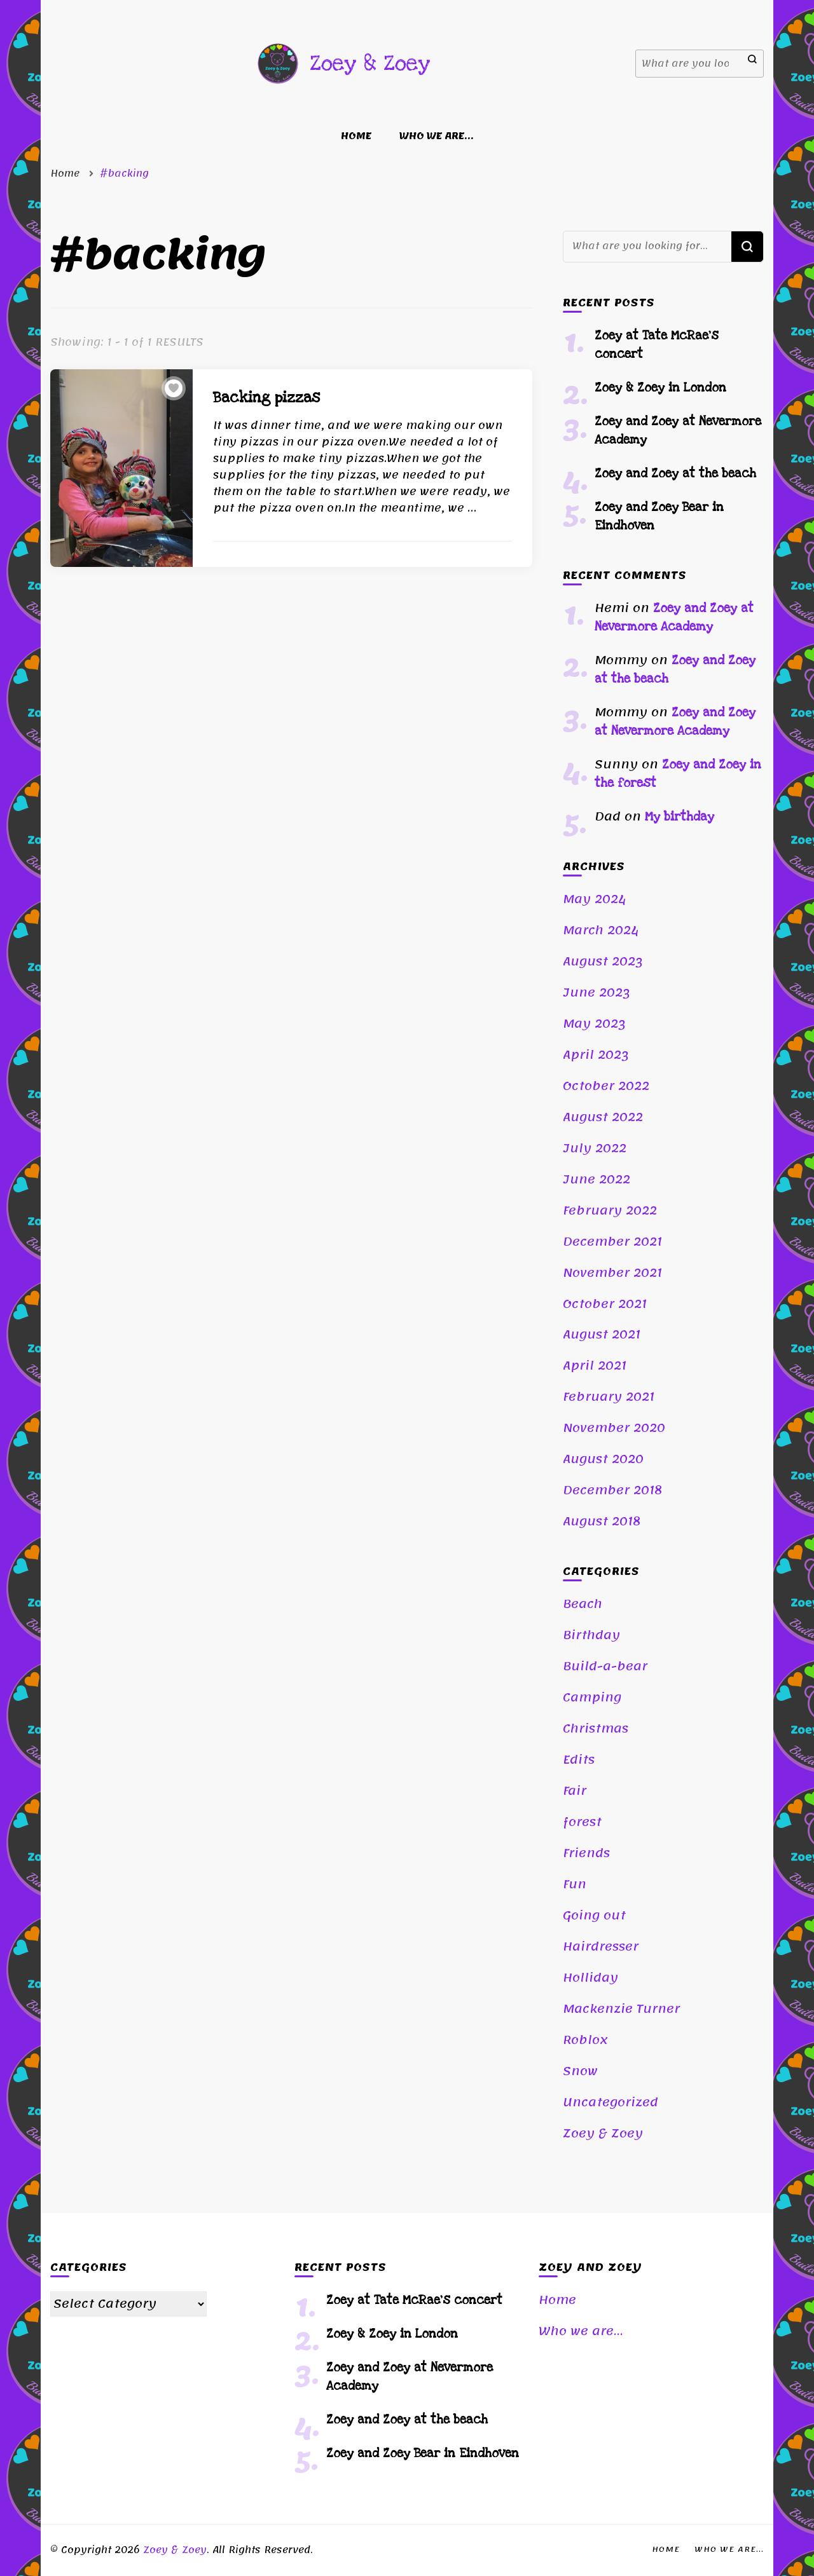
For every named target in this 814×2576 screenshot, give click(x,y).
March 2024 (600, 930)
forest (582, 1822)
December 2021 (612, 1241)
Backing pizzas (266, 397)
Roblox (585, 2040)
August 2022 (603, 1117)
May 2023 (594, 1023)
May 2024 (594, 899)
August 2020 (603, 1459)
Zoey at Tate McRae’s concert (414, 2300)
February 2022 (610, 1210)
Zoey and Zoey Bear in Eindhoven (422, 2454)
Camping (592, 1697)
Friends (586, 1853)
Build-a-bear (605, 1666)
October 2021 (605, 1304)
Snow (580, 2071)
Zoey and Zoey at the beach (675, 474)
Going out (594, 1915)
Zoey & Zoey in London (660, 388)
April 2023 (596, 1055)
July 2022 (594, 1148)
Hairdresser (600, 1946)
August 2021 (601, 1334)
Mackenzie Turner (621, 2009)
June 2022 (596, 1179)
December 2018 (612, 1490)
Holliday (590, 1977)
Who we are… (436, 136)
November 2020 (614, 1428)
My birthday (679, 817)
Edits (579, 1759)
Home (356, 136)
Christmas (595, 1728)
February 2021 (608, 1397)
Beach (582, 1604)
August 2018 (601, 1521)
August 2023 (603, 961)
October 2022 (606, 1086)
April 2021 (594, 1365)
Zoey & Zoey (370, 63)
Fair (574, 1791)
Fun (574, 1884)
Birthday (591, 1635)
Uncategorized (610, 2102)
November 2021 (612, 1273)
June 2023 (596, 992)
